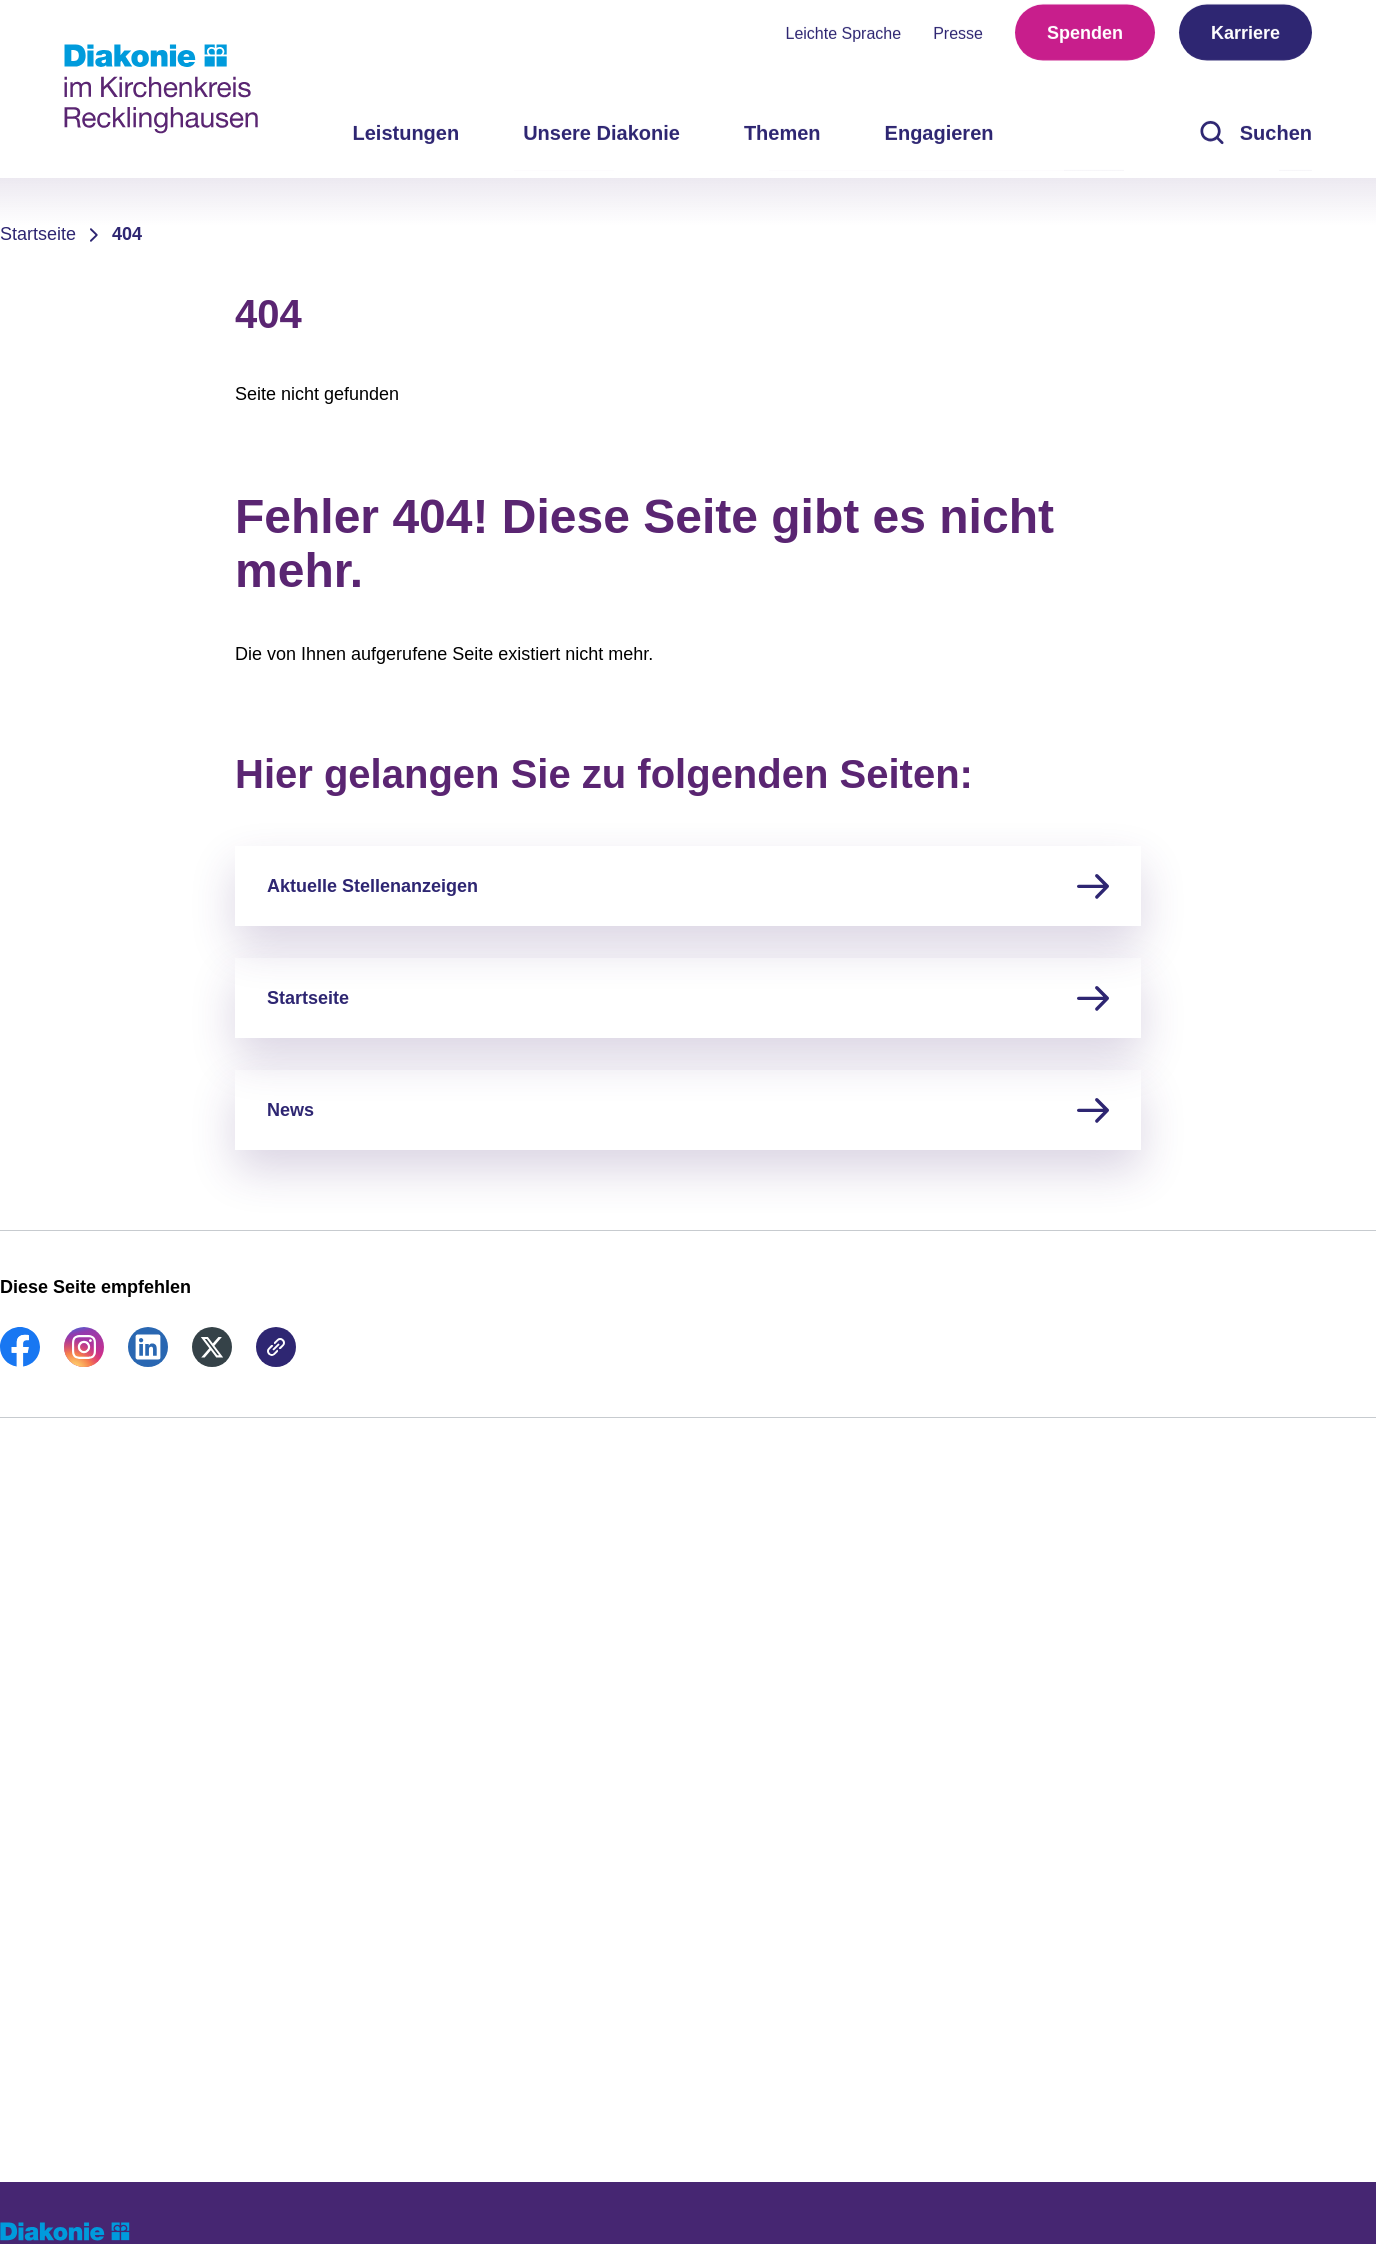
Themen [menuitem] (782, 140)
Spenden (1085, 40)
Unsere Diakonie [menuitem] (601, 140)
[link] (20, 1361)
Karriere (1245, 40)
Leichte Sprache (844, 40)
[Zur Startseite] (161, 89)
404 (127, 234)
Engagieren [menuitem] (939, 140)
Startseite (38, 234)
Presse (958, 40)
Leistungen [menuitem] (405, 140)
